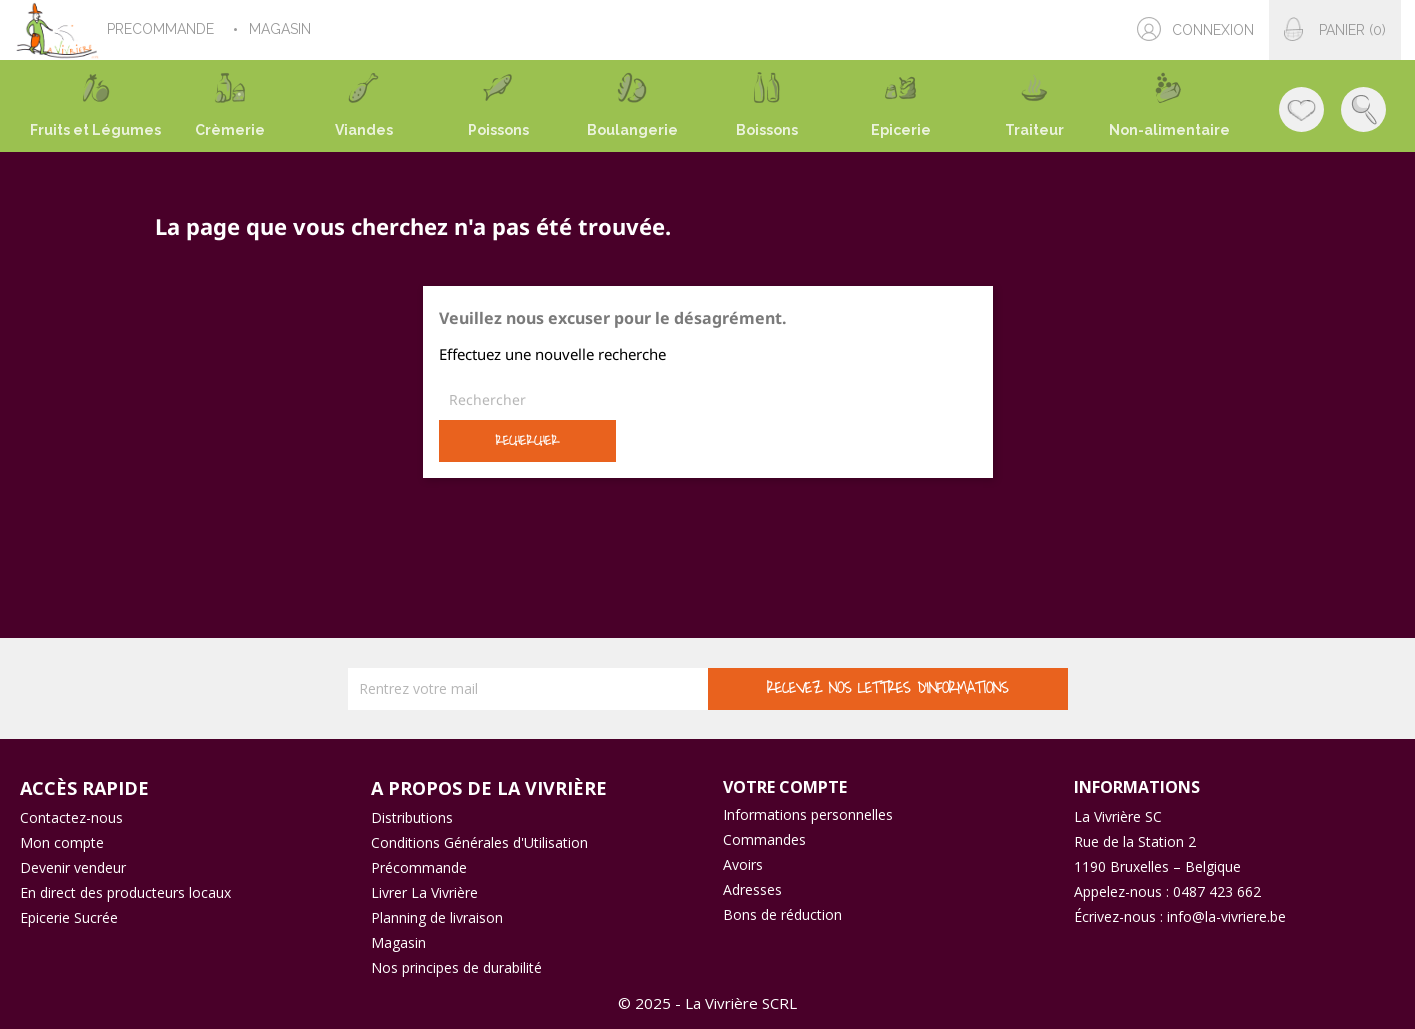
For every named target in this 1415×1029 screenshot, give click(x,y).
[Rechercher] (708, 400)
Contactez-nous (71, 817)
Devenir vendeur (73, 867)
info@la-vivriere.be (1226, 916)
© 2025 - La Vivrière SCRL (707, 1003)
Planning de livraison (437, 917)
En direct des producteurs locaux (125, 892)
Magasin (398, 942)
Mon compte (62, 842)
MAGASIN (282, 29)
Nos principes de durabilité (456, 967)
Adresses (752, 889)
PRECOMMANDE (162, 29)
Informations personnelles (808, 814)
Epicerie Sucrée (69, 917)
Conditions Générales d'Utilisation (479, 842)
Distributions (412, 817)
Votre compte (785, 787)
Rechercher (527, 440)
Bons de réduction (782, 914)
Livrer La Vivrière (424, 892)
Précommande (419, 867)
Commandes (764, 839)
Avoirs (743, 864)
